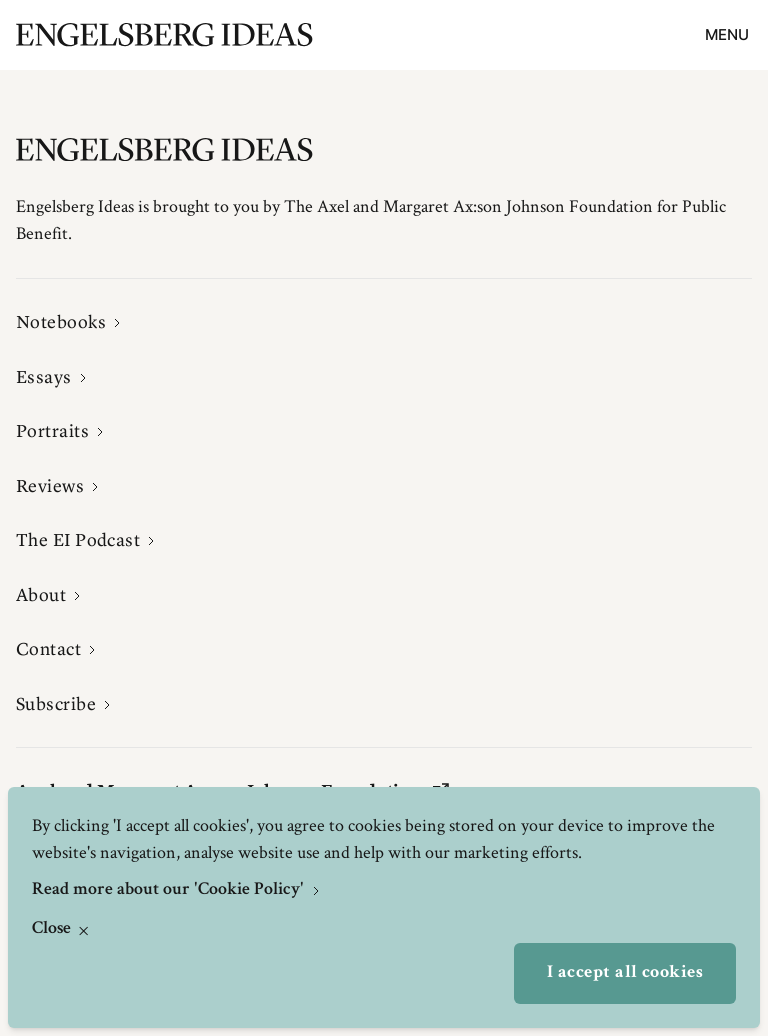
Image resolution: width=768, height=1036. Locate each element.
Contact (48, 649)
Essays (44, 377)
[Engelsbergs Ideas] (164, 34)
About (41, 595)
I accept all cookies (625, 973)
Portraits (52, 431)
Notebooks (61, 322)
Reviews (50, 486)
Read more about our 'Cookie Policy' (170, 890)
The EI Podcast (78, 540)
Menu (727, 34)
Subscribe (56, 704)
